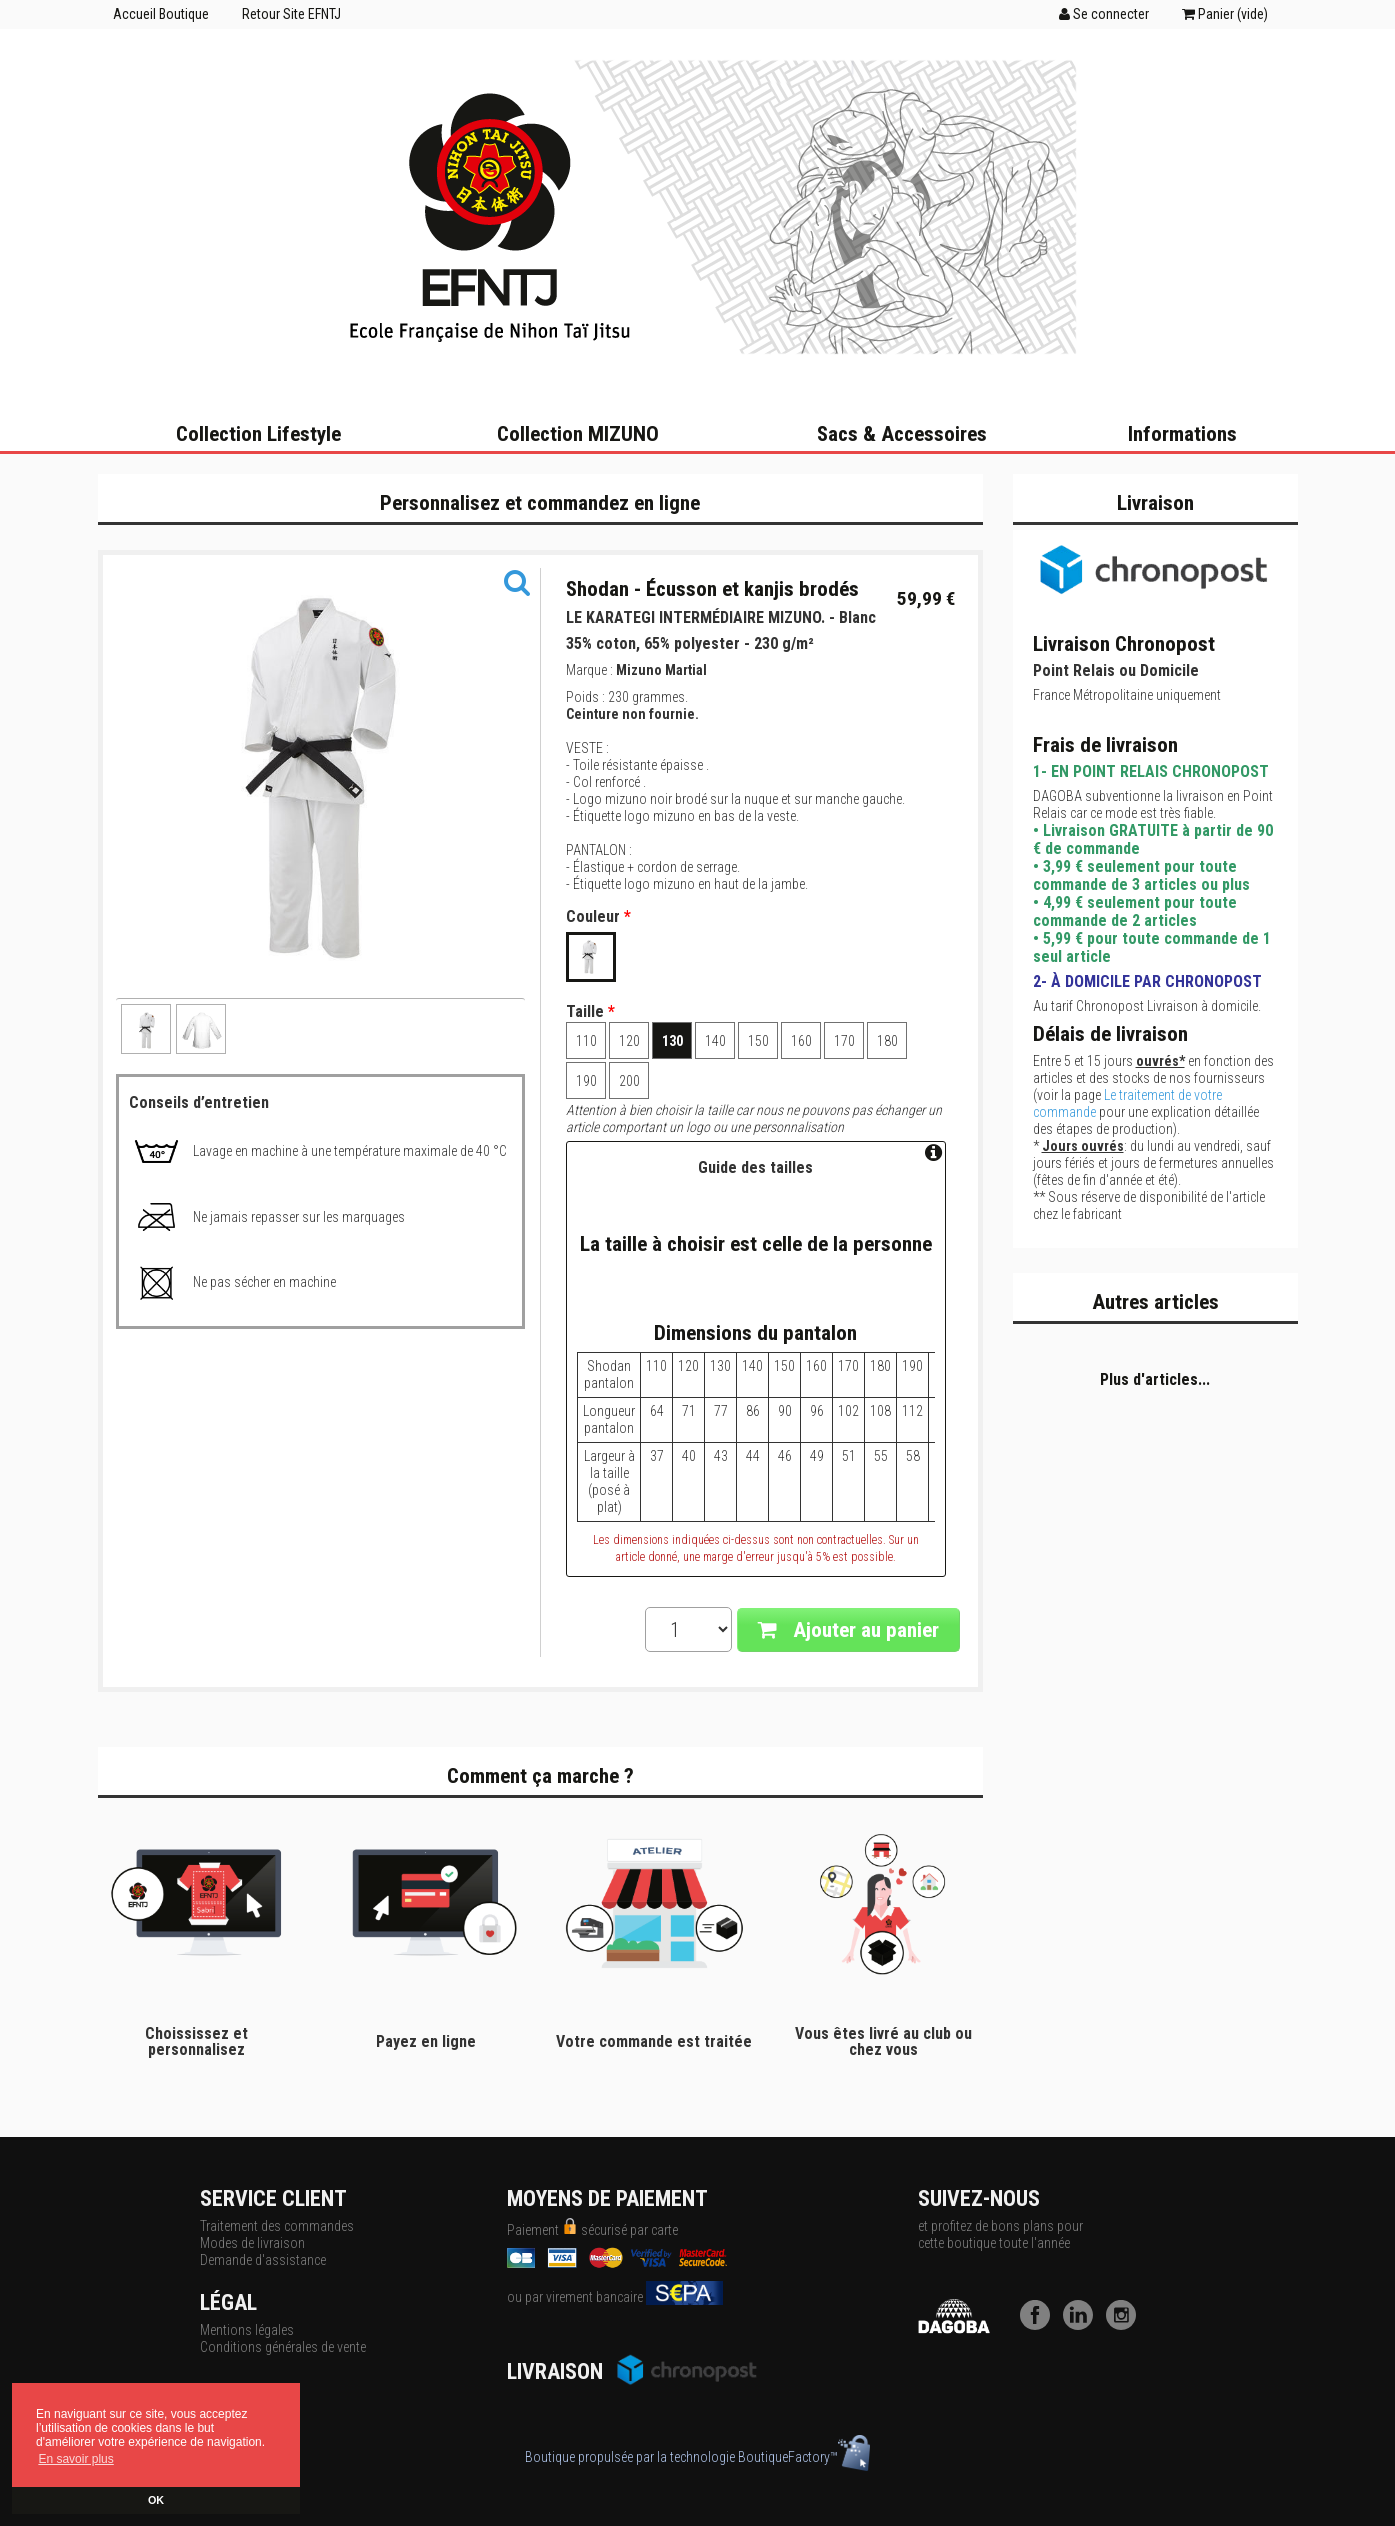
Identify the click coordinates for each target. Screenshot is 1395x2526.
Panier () (1225, 14)
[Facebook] (1040, 2325)
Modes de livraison (252, 2243)
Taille (590, 1012)
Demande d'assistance (263, 2260)
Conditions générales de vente (283, 2347)
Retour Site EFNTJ (291, 14)
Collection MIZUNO (578, 434)
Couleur (598, 917)
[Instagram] (1126, 2325)
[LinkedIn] (1083, 2325)
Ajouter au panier (848, 1630)
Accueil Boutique (161, 14)
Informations (1182, 434)
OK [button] (156, 2500)
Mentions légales (247, 2330)
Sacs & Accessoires (902, 434)
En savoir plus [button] (75, 2459)
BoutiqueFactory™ (804, 2457)
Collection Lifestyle (258, 434)
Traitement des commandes (277, 2226)
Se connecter (1104, 14)
